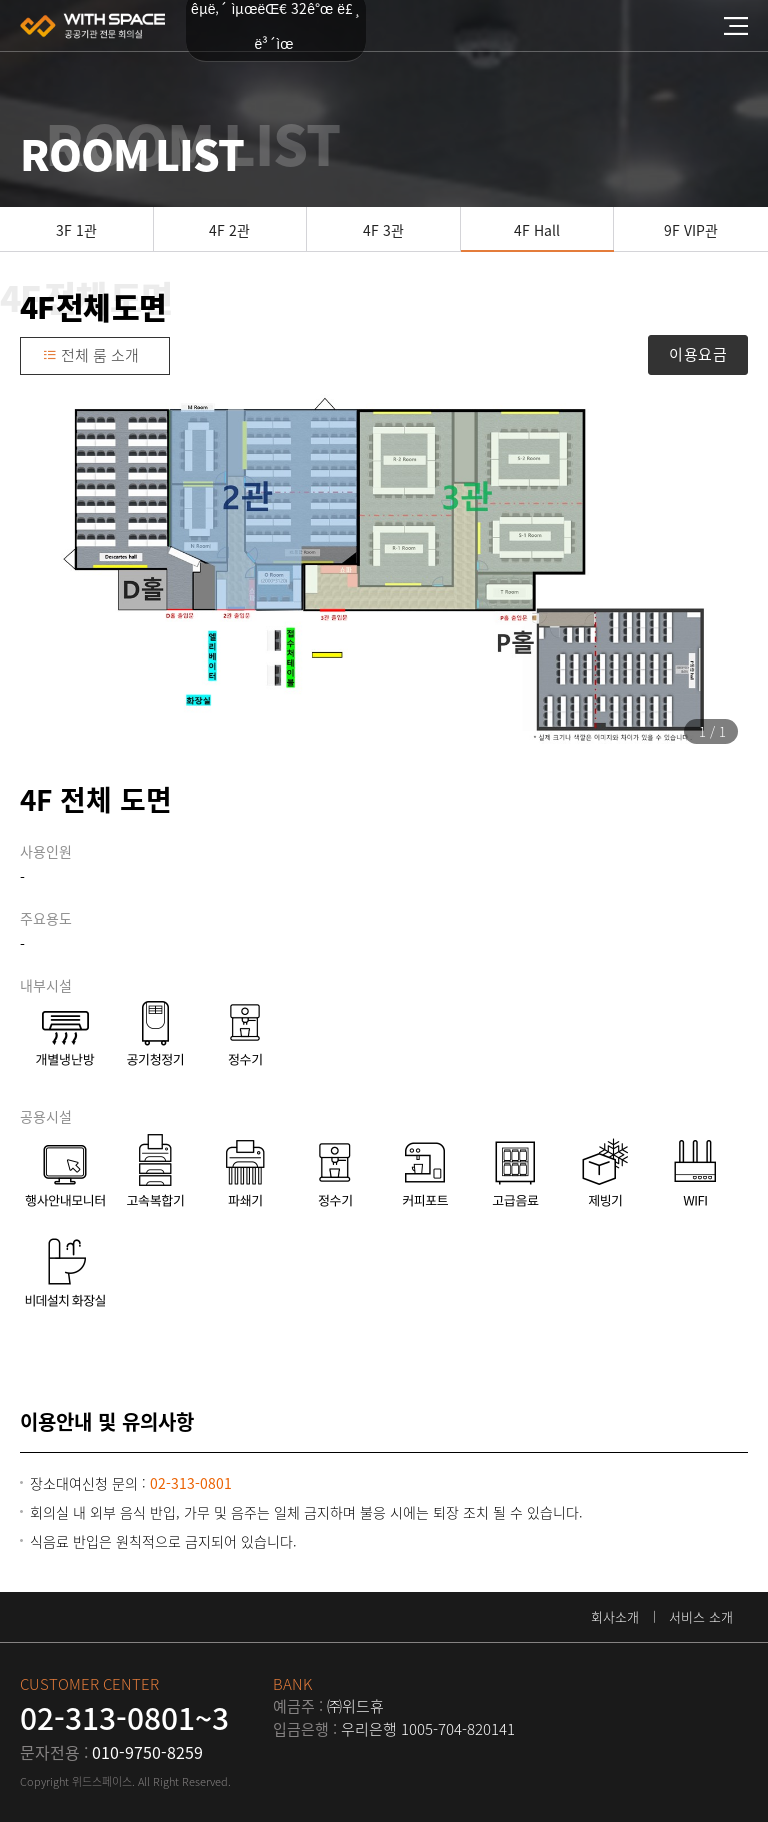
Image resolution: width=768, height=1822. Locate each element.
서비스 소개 (701, 1616)
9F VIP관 (691, 230)
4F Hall (537, 230)
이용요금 (698, 354)
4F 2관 (229, 230)
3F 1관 (76, 230)
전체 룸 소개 (90, 355)
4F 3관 (383, 230)
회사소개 (615, 1616)
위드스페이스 (93, 26)
